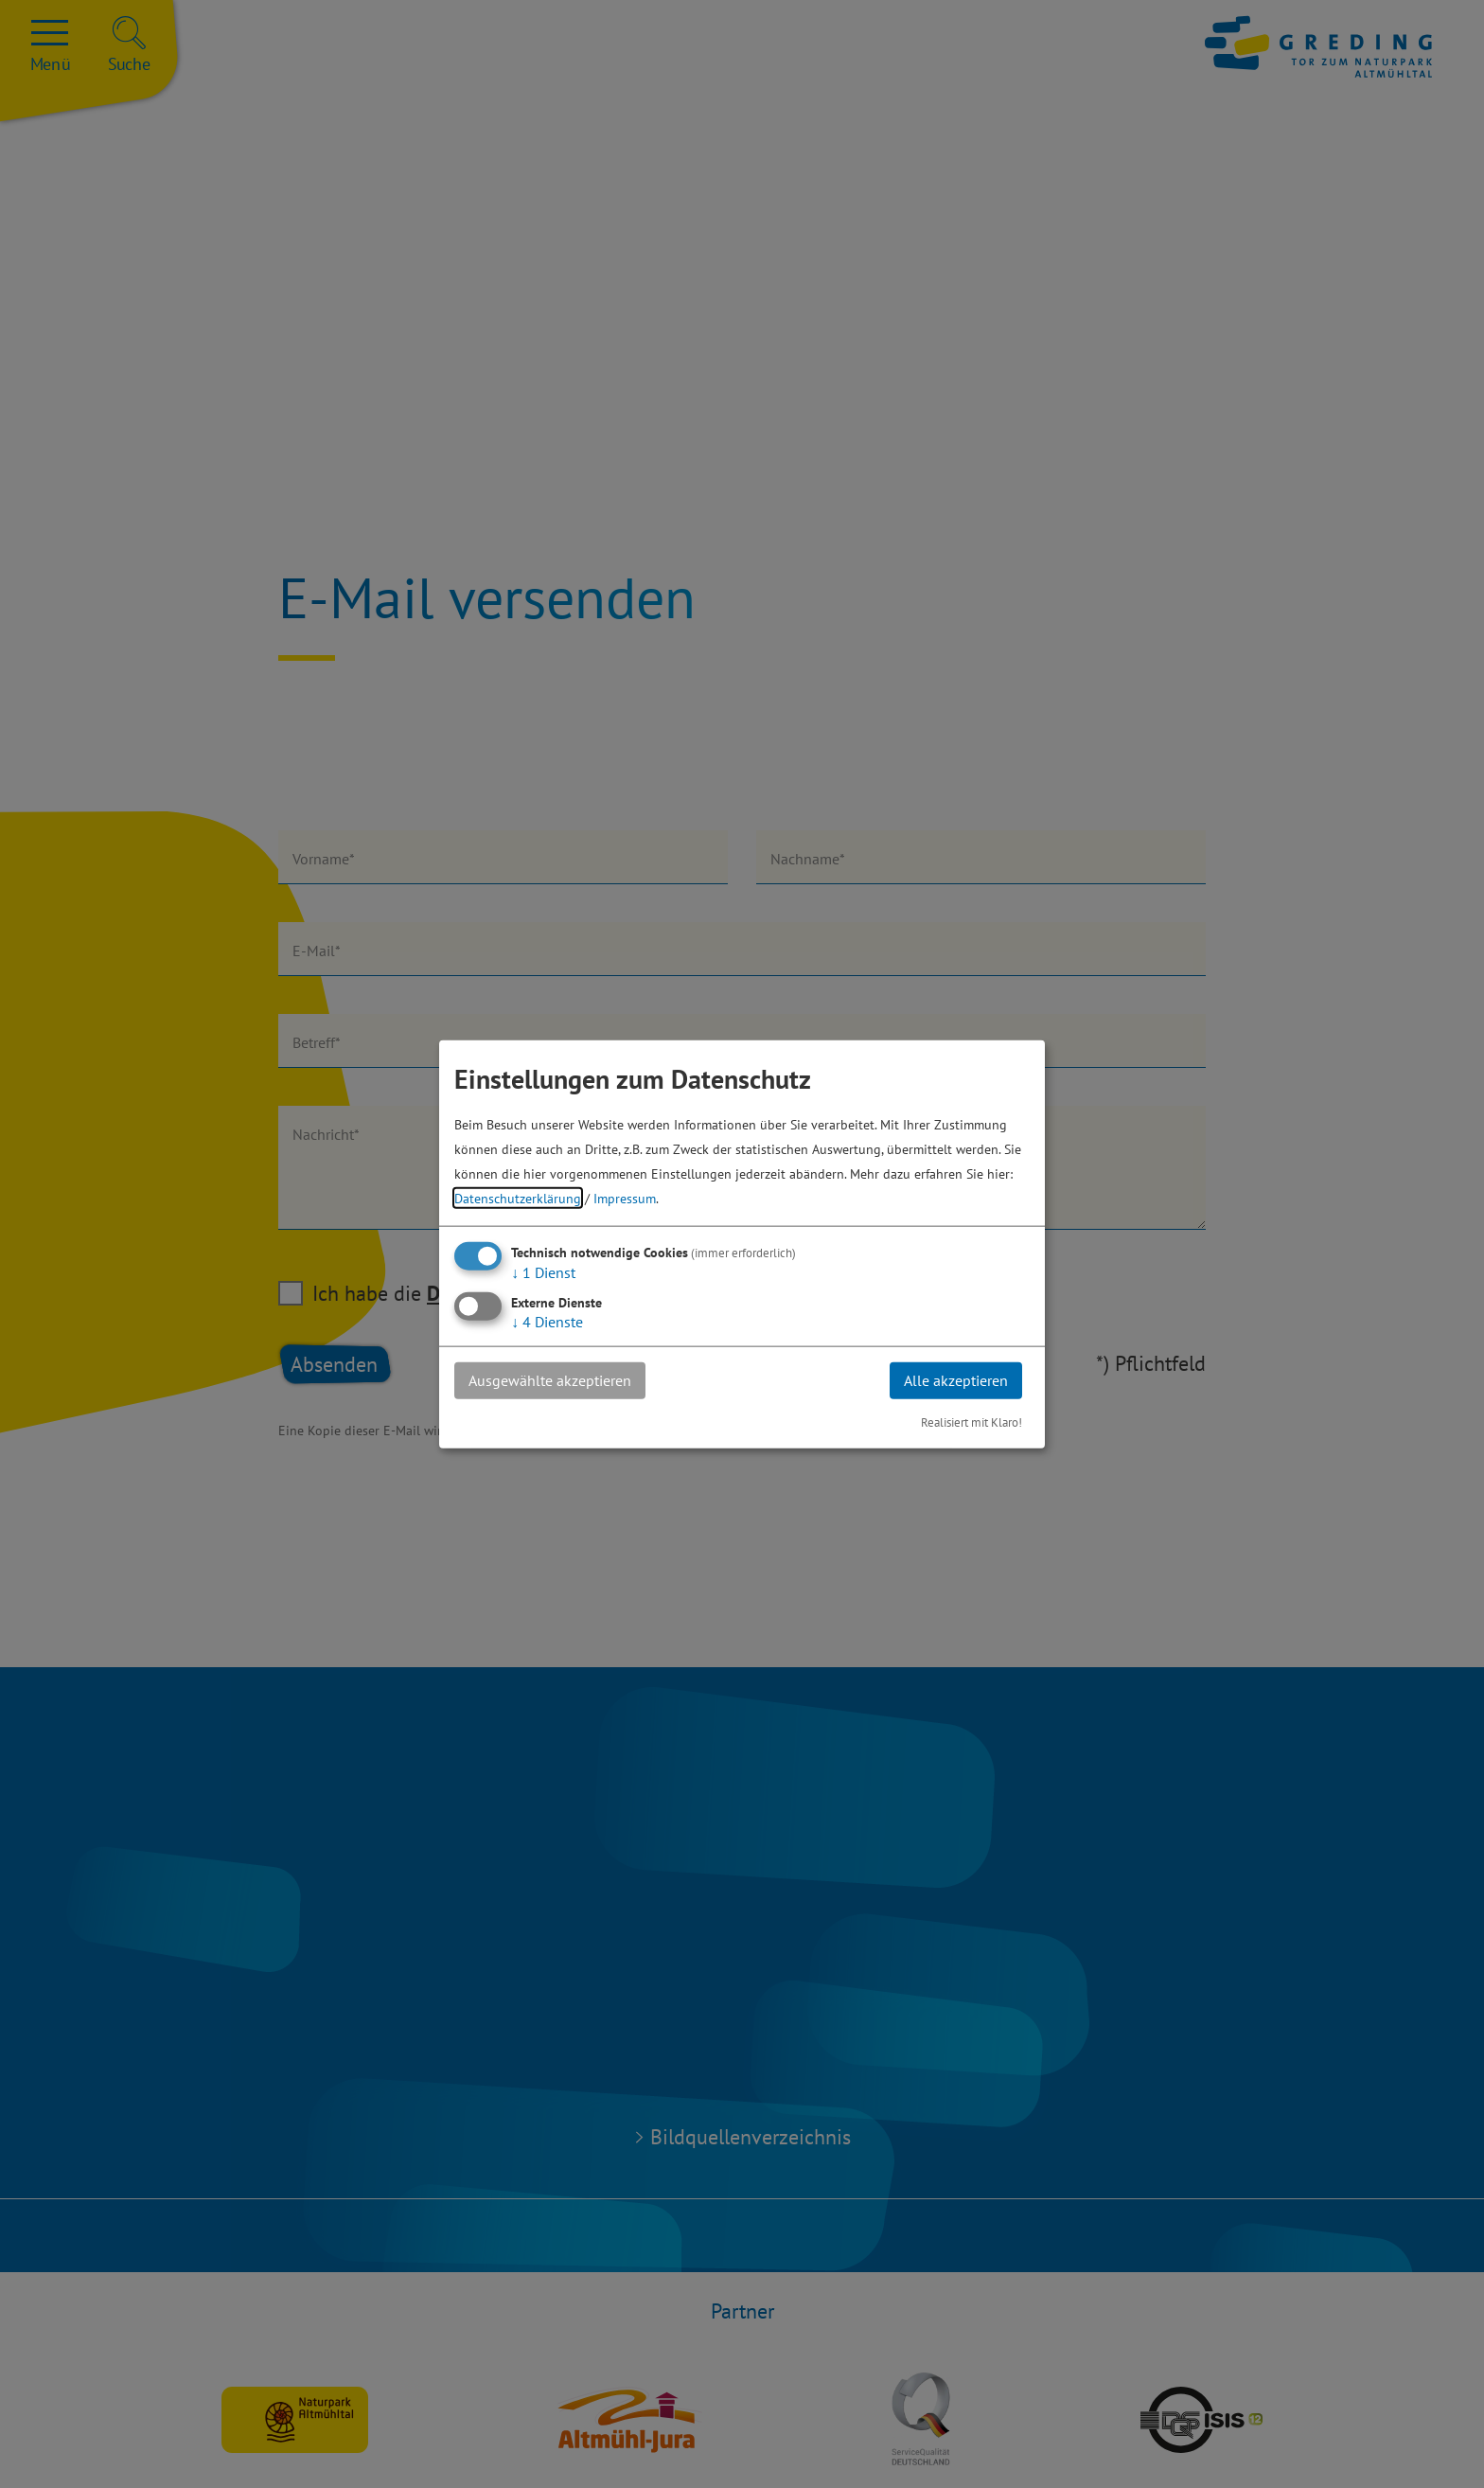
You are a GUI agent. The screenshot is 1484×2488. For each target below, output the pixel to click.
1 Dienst (543, 1272)
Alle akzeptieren (956, 1380)
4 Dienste (547, 1321)
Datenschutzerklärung (517, 1198)
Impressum (624, 1198)
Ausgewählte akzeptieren (549, 1380)
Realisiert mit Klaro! (971, 1421)
